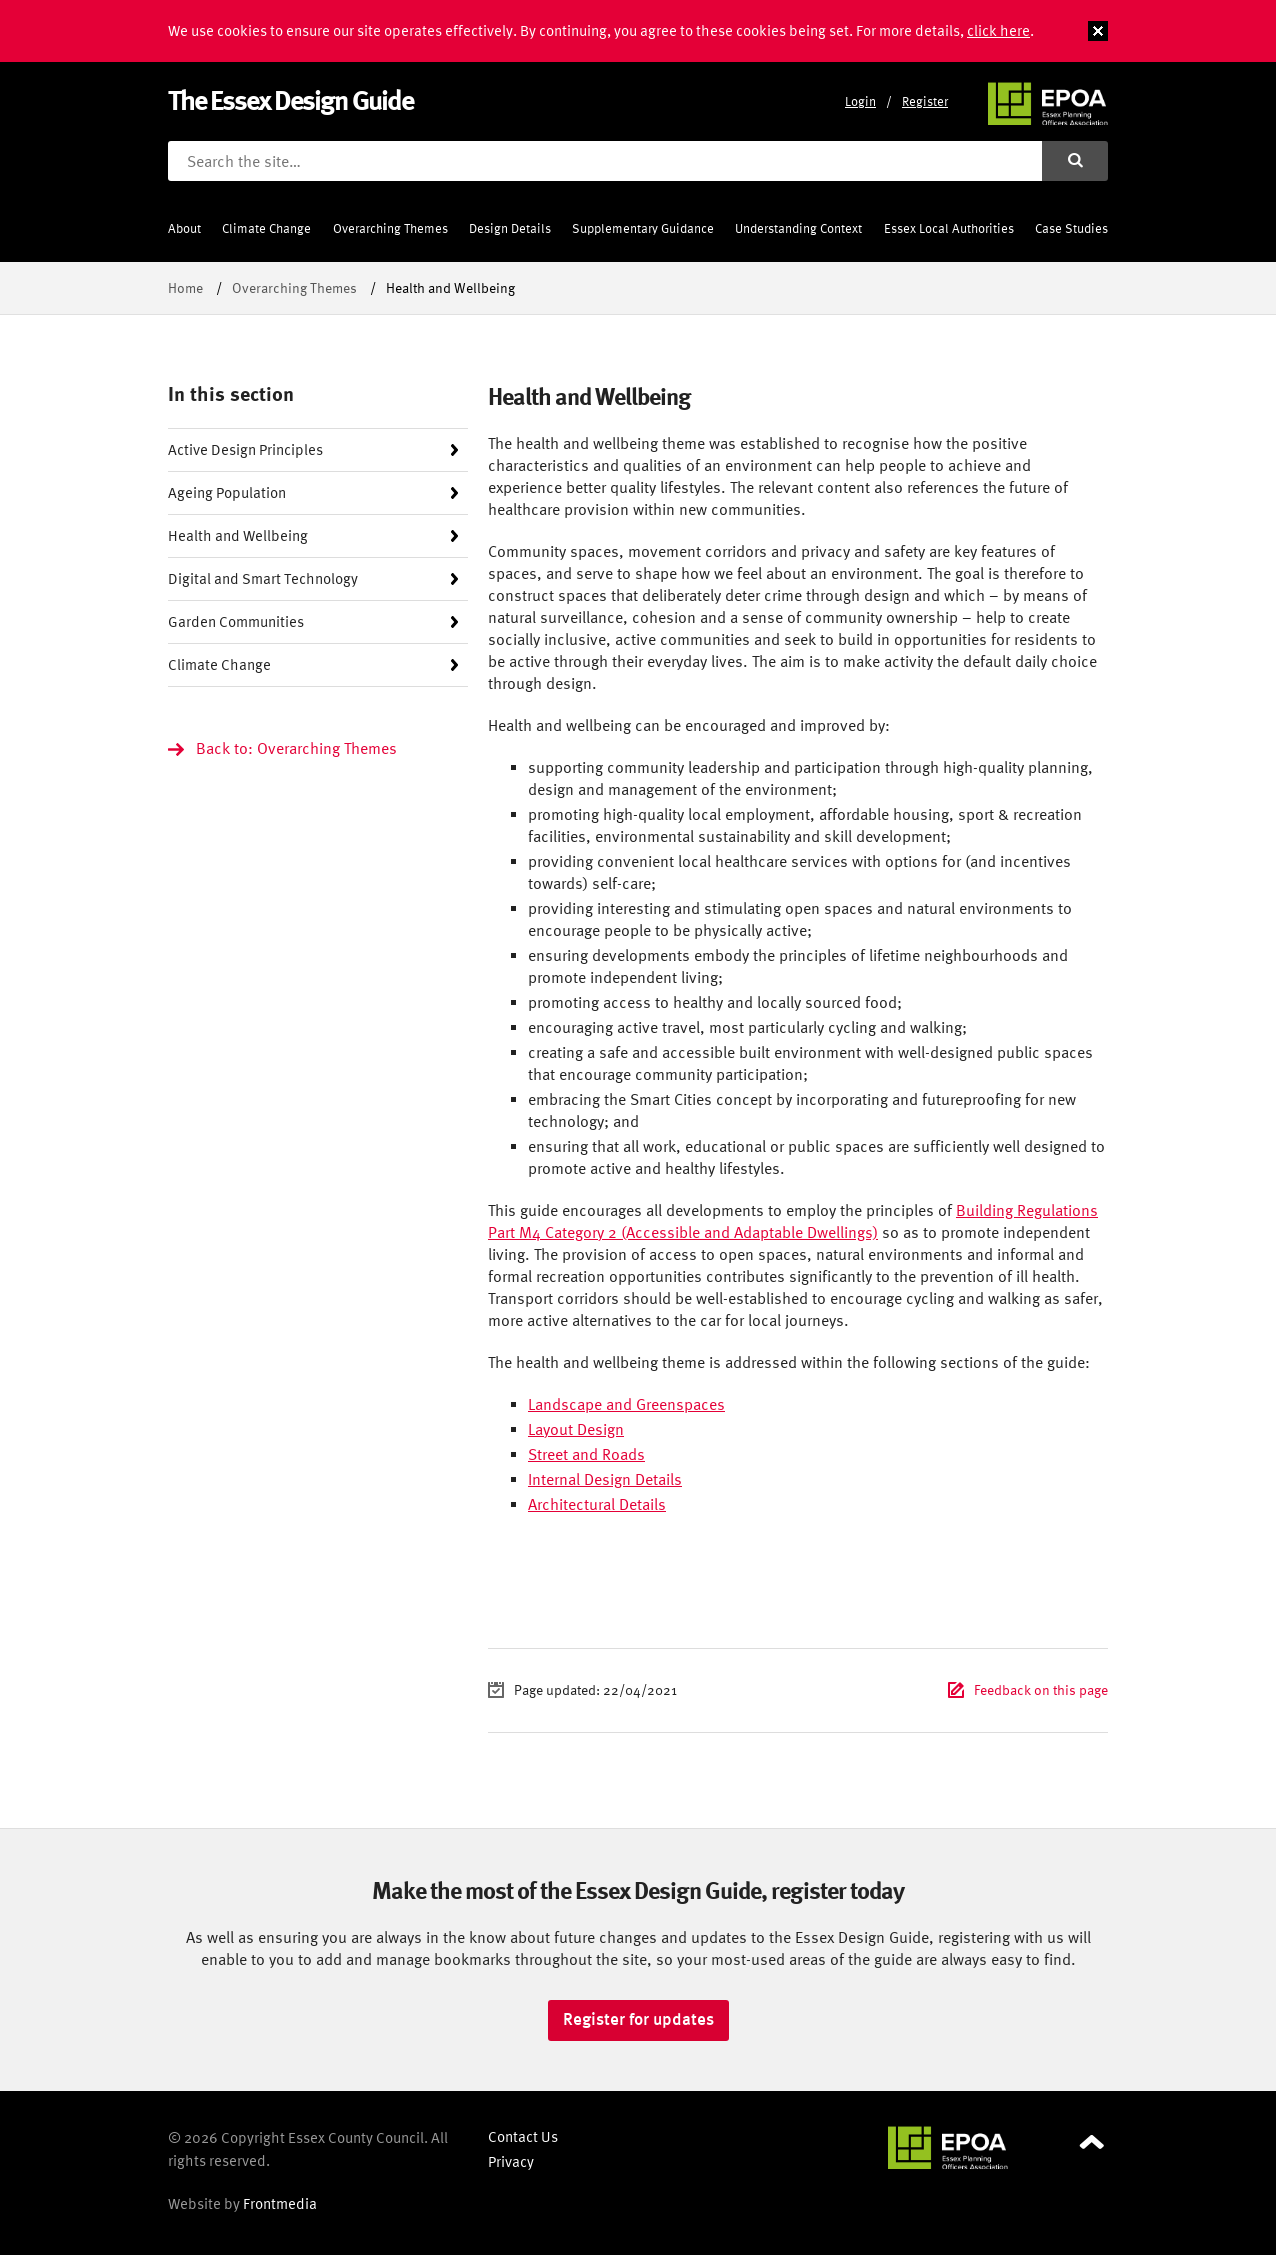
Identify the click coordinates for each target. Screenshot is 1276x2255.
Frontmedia (280, 2203)
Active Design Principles (245, 449)
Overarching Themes (390, 228)
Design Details (510, 228)
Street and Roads (586, 1454)
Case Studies (1071, 228)
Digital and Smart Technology (263, 578)
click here (998, 30)
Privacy (511, 2161)
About (184, 228)
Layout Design (576, 1429)
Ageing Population (227, 492)
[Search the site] (605, 161)
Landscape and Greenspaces (626, 1404)
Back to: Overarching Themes (296, 748)
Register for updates (638, 2019)
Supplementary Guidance (643, 228)
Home (185, 287)
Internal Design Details (605, 1479)
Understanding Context (798, 228)
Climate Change (266, 228)
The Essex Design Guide (290, 99)
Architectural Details (597, 1504)
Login (860, 101)
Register (925, 101)
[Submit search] (1075, 161)
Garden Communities (236, 621)
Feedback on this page (1041, 1689)
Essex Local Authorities (949, 228)
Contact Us (523, 2136)
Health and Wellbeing (238, 535)
